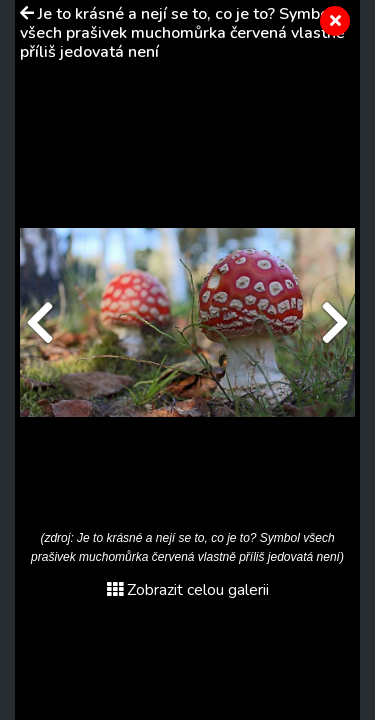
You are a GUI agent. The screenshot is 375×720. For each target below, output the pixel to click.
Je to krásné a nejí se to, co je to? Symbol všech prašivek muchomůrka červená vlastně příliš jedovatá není (182, 33)
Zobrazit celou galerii (188, 590)
